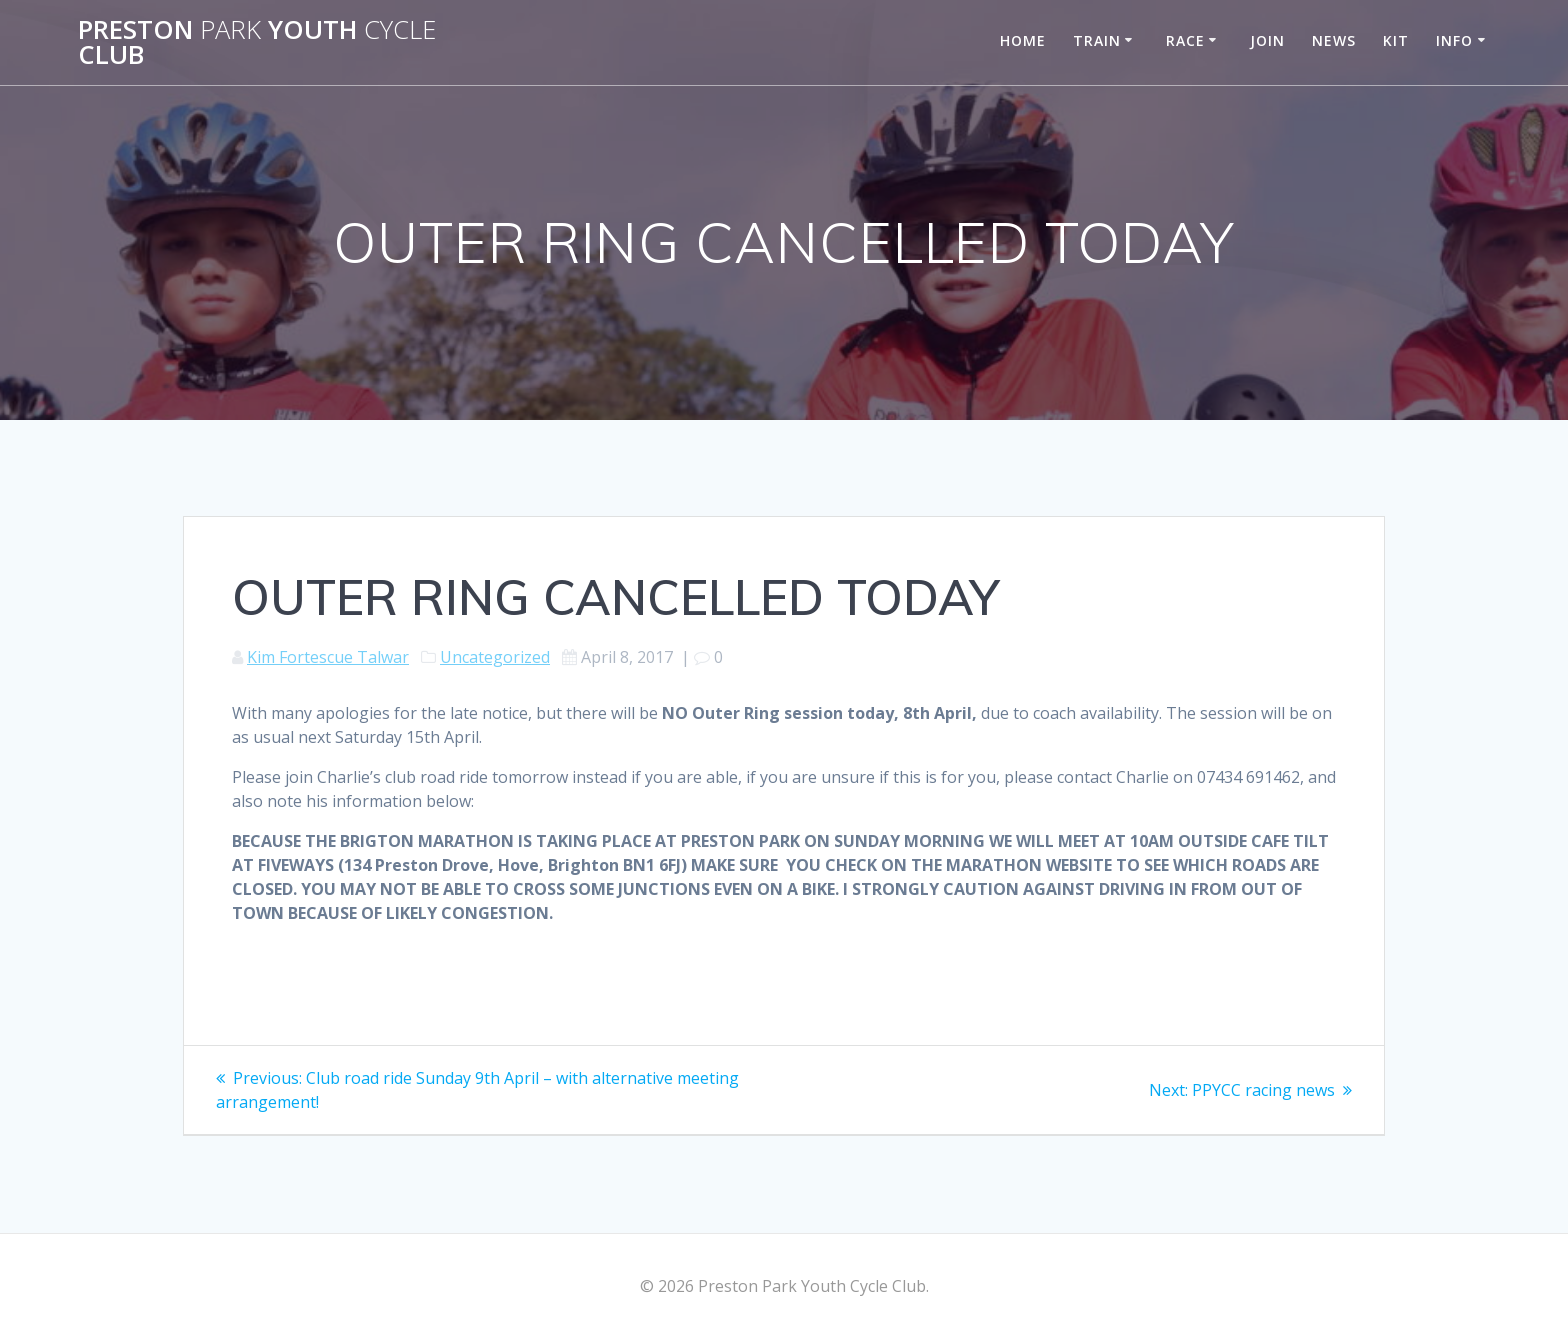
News (1334, 40)
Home (1023, 40)
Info (1454, 40)
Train (1097, 40)
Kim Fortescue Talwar (328, 657)
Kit (1396, 40)
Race (1185, 40)
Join (1267, 40)
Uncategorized (495, 657)
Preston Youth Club (257, 42)
